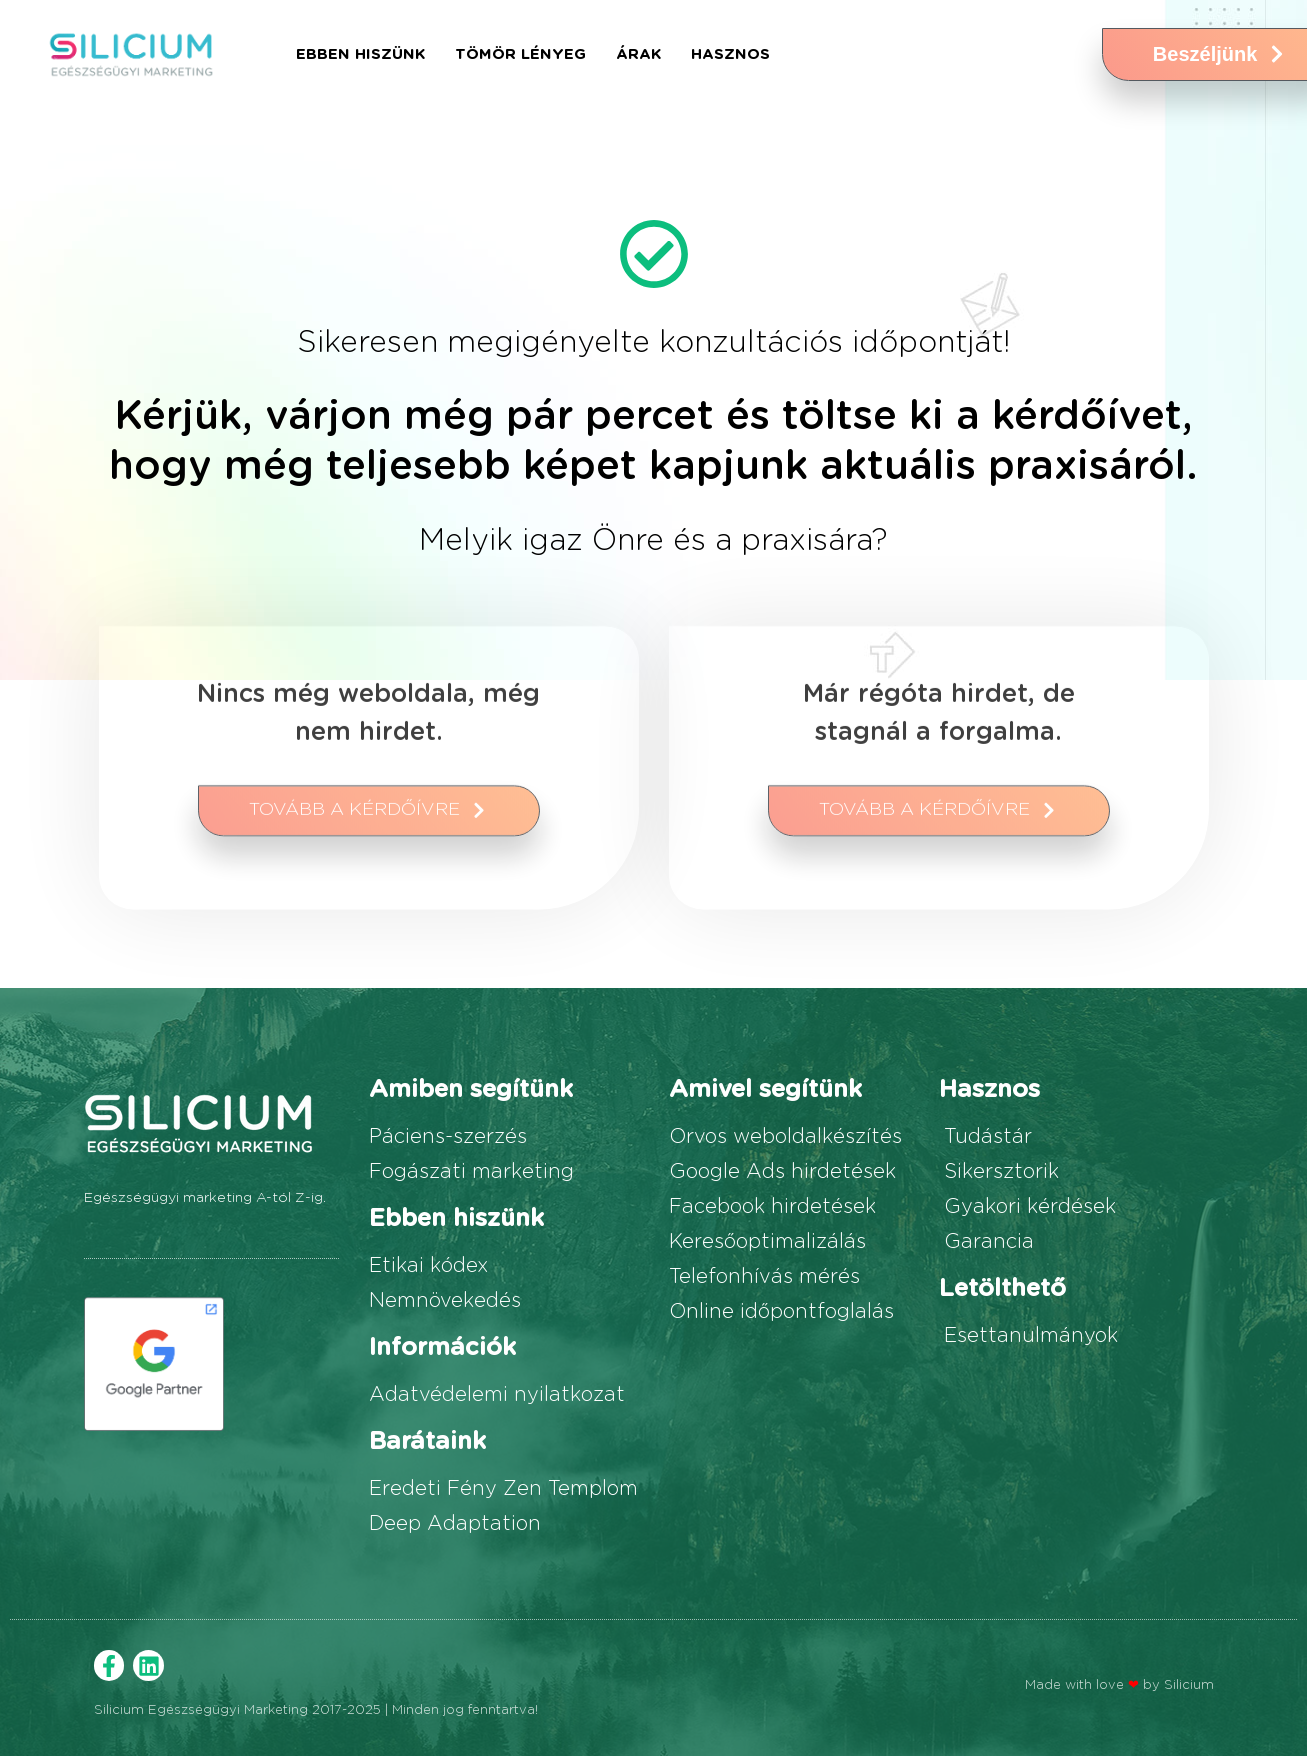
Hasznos (730, 54)
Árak (638, 54)
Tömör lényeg (520, 54)
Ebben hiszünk (360, 54)
